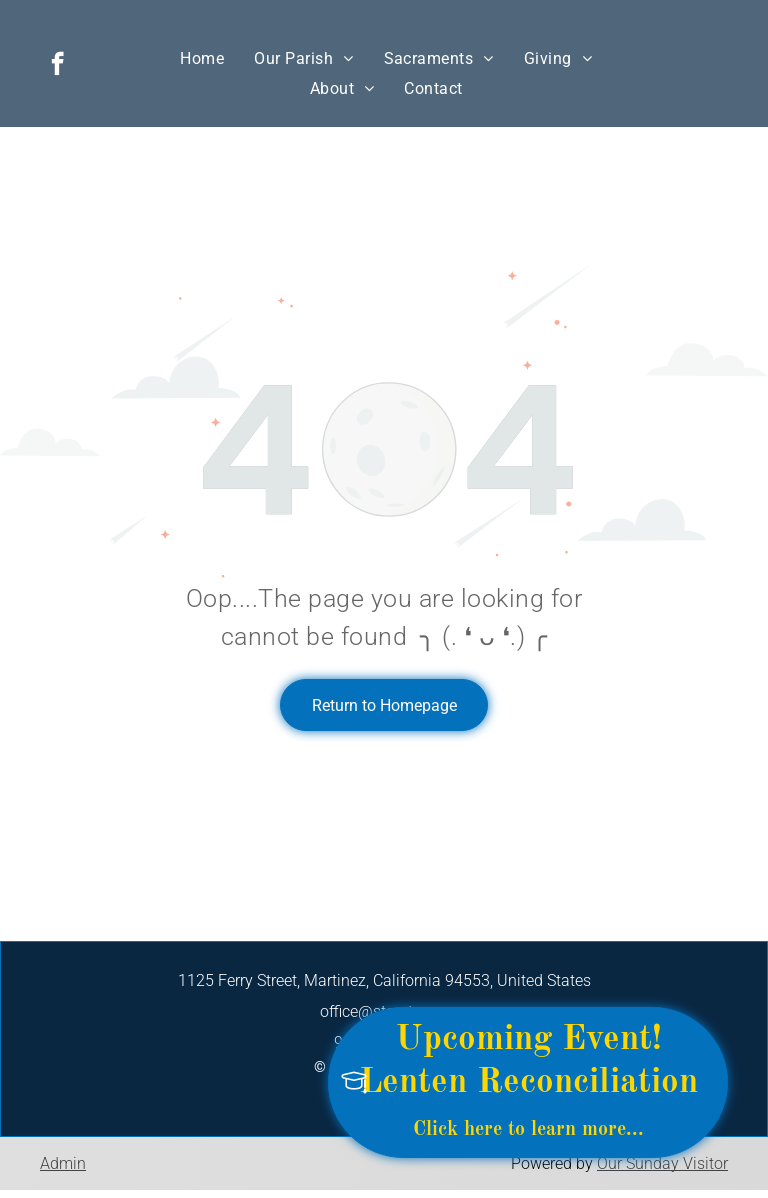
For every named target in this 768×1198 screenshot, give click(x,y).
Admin (63, 1163)
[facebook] (57, 66)
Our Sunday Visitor (662, 1163)
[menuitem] (202, 58)
